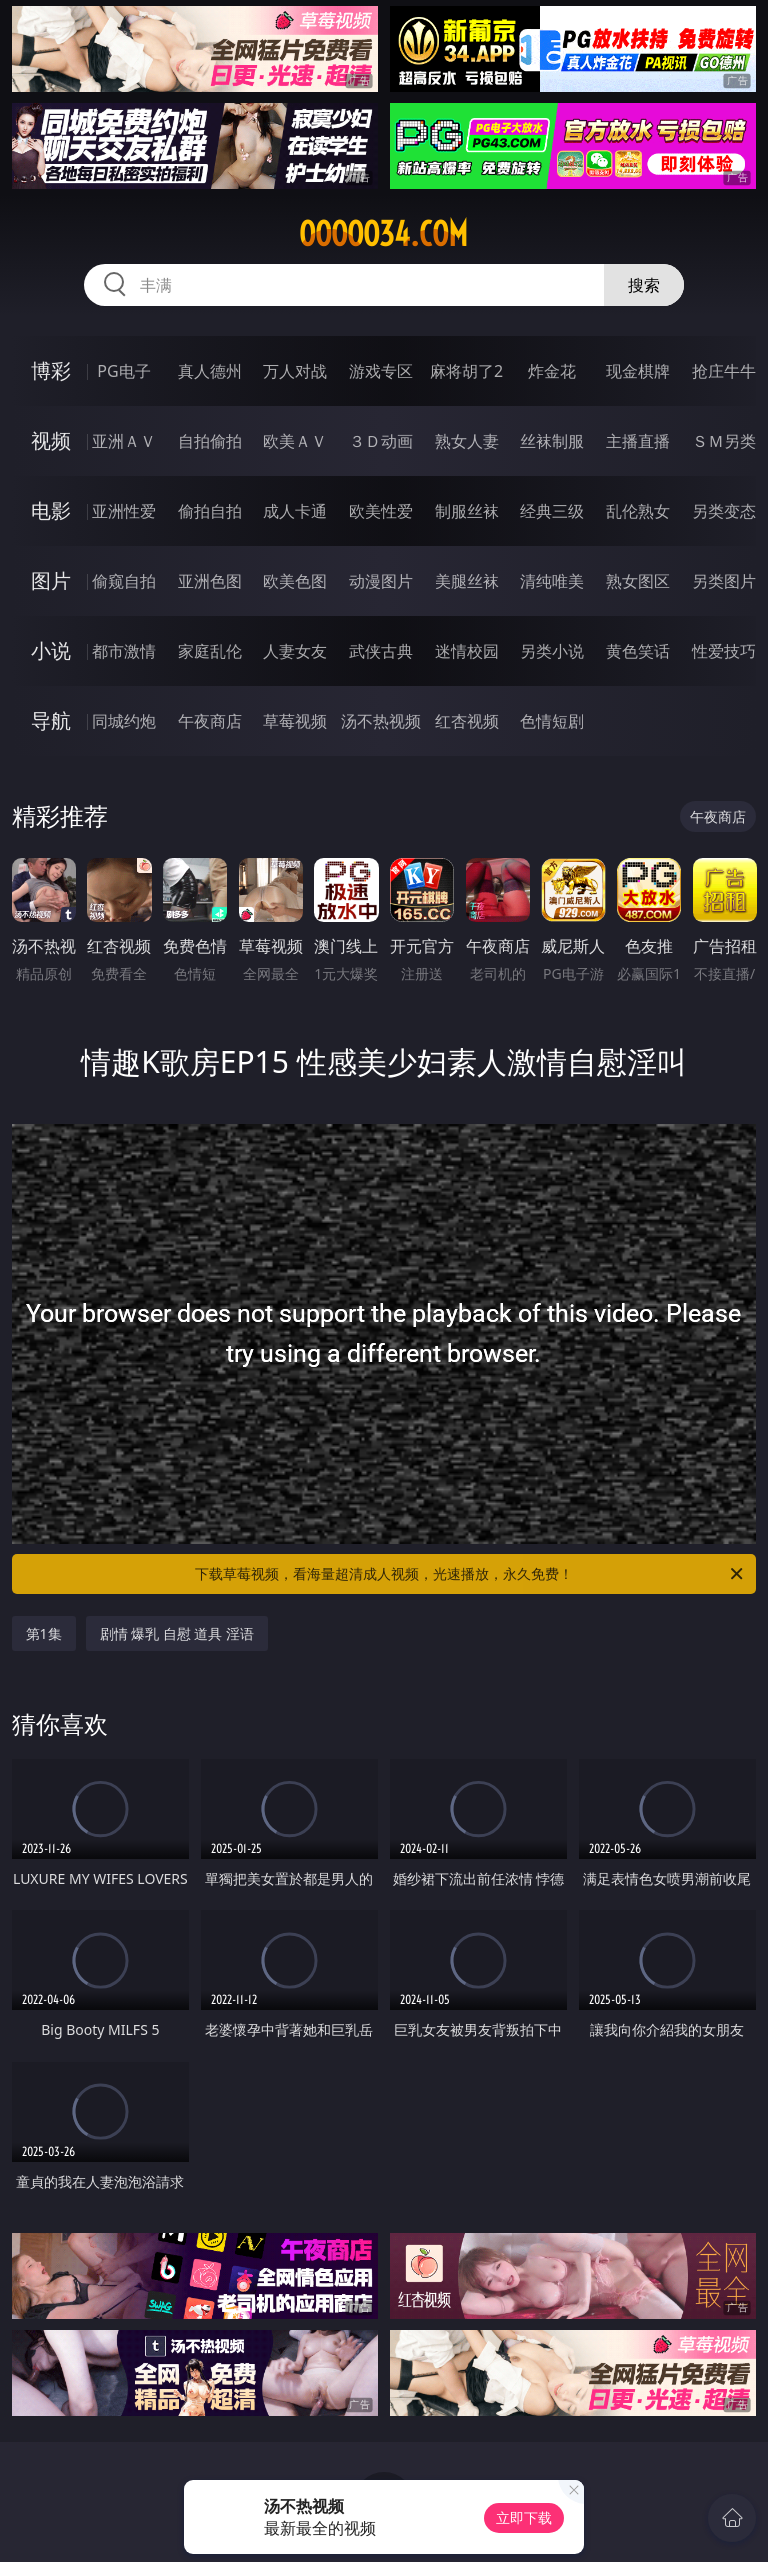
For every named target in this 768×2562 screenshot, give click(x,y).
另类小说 (552, 651)
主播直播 (638, 441)
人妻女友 (295, 651)
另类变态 (724, 511)
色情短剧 (552, 721)
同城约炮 (124, 721)
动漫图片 (381, 581)
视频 (51, 440)
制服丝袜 (467, 511)
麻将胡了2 (466, 371)
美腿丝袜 (467, 581)
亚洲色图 (210, 581)
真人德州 (210, 371)
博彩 (51, 370)
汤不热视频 (381, 721)
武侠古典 (381, 651)
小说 (51, 650)
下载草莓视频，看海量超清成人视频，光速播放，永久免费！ (470, 1574)
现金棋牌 (638, 371)
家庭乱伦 (210, 651)
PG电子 (123, 371)
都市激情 (124, 651)
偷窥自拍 (124, 581)
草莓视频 (295, 721)
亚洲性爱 (124, 511)
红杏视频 (467, 721)
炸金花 (552, 371)
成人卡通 (295, 511)
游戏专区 (381, 371)
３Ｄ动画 (381, 441)
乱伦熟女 (638, 511)
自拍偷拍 (210, 441)
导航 (51, 720)
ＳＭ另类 (724, 441)
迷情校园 (467, 651)
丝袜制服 (552, 441)
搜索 (644, 285)
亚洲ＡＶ (124, 441)
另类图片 (724, 581)
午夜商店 (210, 721)
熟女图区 (638, 581)
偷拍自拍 (210, 511)
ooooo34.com (383, 234)
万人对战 (295, 371)
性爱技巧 (724, 651)
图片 (51, 580)
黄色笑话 (638, 651)
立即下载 (524, 2517)
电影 (51, 510)
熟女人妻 (467, 441)
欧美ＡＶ (295, 441)
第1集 (44, 1633)
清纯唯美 (552, 581)
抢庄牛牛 (724, 371)
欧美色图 (295, 581)
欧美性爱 (381, 511)
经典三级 (552, 511)
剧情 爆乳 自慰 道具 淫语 (177, 1633)
